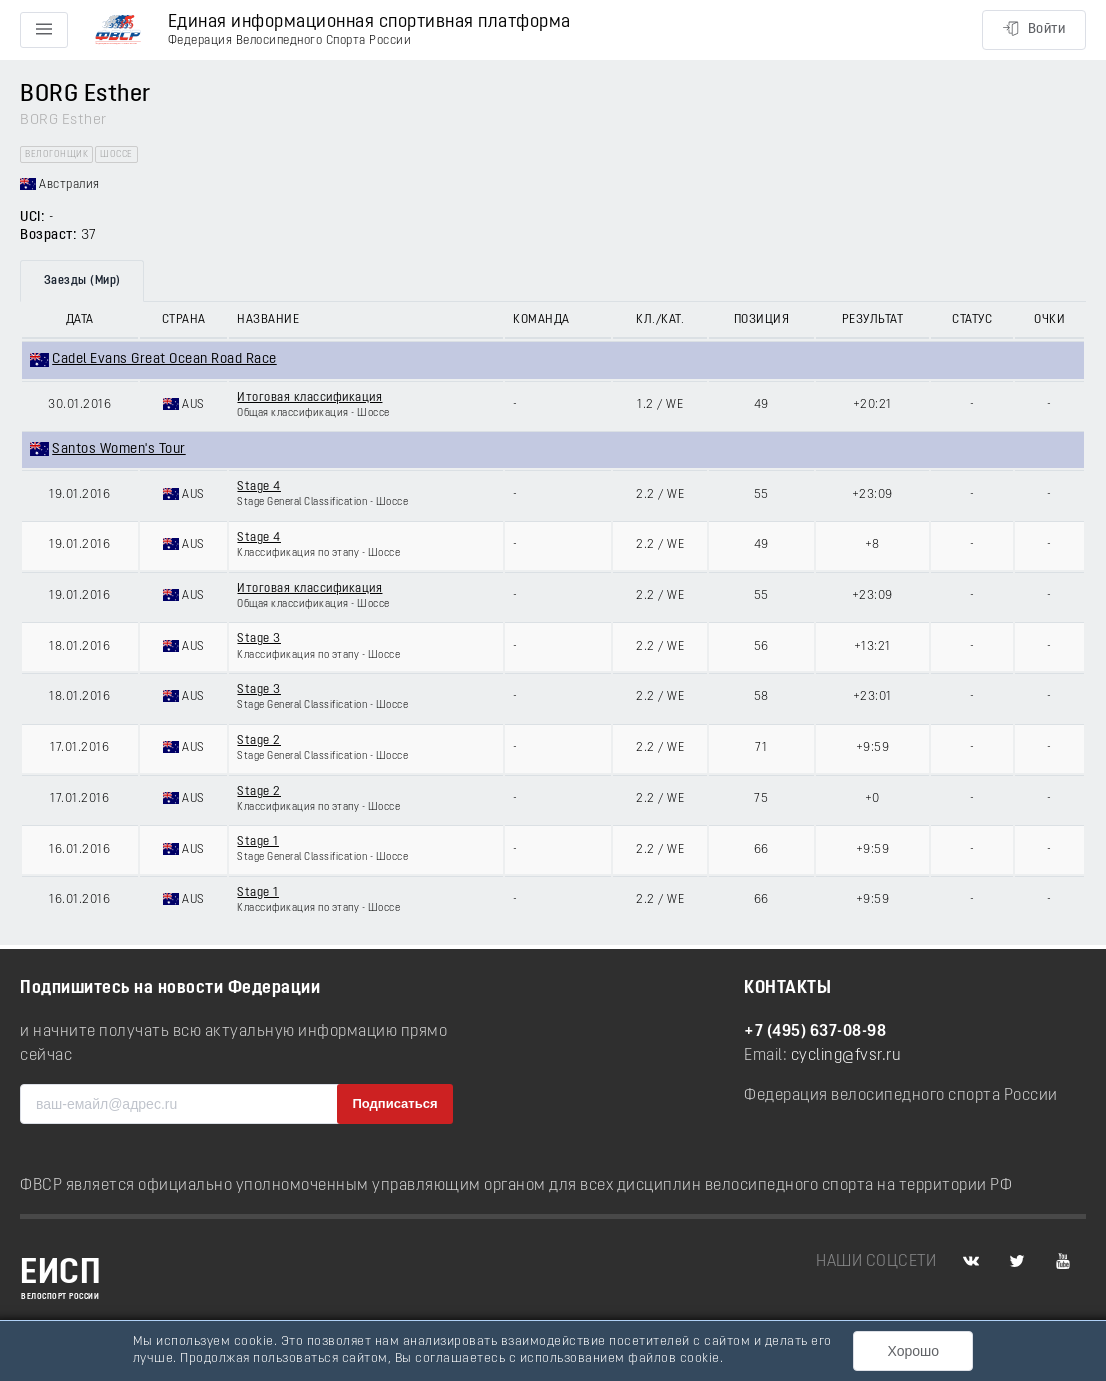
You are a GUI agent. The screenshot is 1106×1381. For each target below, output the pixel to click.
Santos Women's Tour (119, 449)
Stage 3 (259, 639)
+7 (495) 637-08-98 (815, 1032)
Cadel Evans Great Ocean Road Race (164, 359)
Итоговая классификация (309, 398)
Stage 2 (259, 741)
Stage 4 (259, 487)
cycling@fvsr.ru (846, 1056)
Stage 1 (258, 842)
